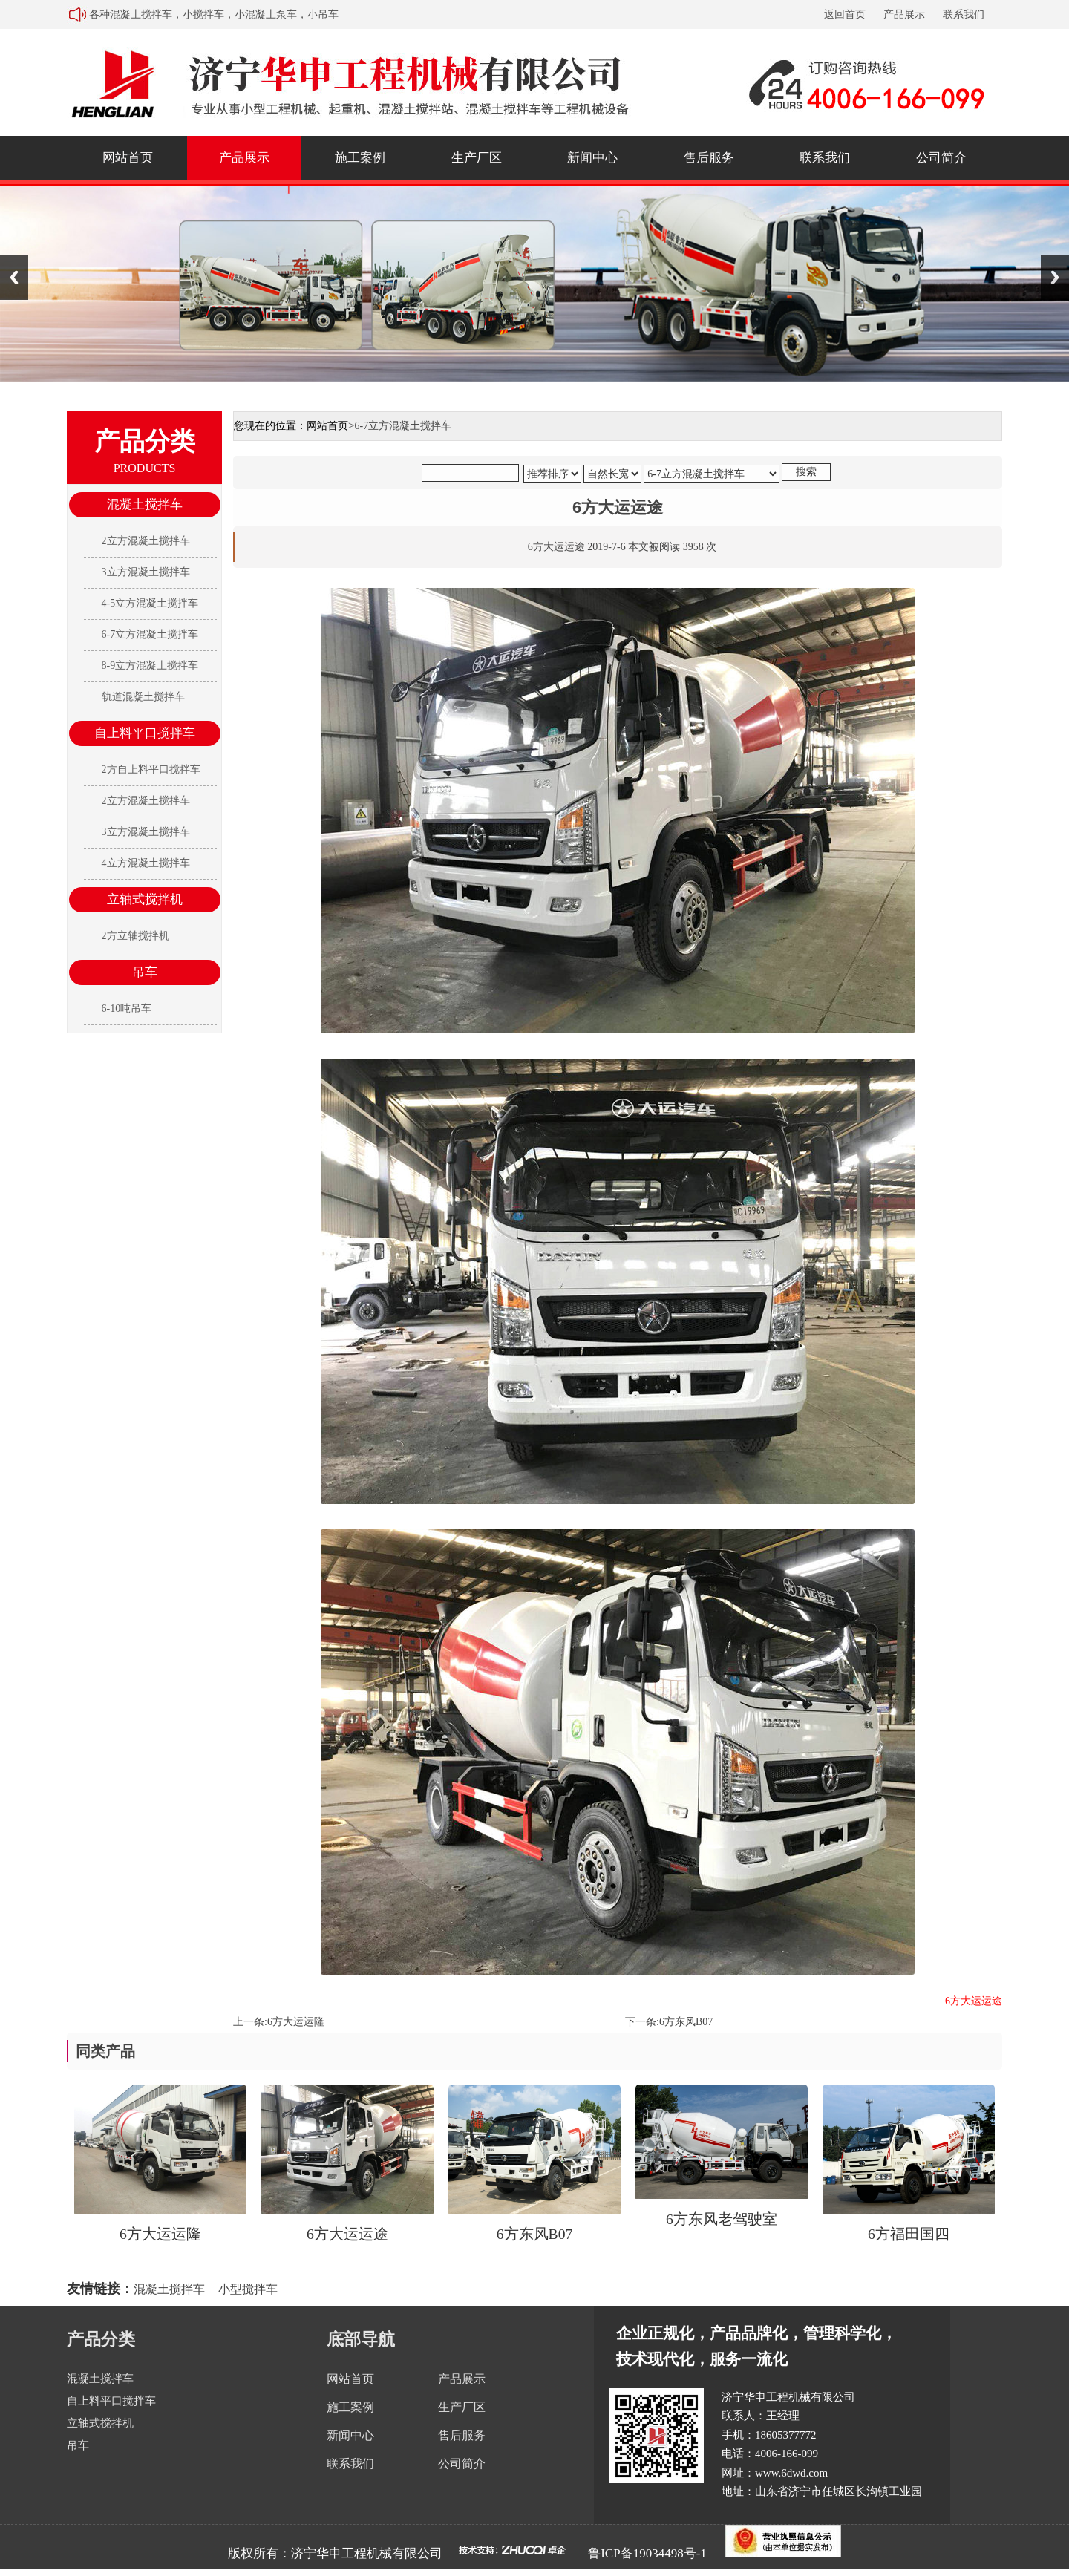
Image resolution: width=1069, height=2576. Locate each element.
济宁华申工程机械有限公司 (366, 2553)
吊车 (144, 972)
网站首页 (127, 158)
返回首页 (845, 14)
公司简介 (941, 158)
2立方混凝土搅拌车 (146, 540)
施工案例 (360, 158)
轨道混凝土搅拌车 (143, 696)
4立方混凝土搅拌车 (146, 863)
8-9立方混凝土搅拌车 (150, 665)
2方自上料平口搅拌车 (151, 769)
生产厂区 (476, 158)
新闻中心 (592, 158)
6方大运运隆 (295, 2021)
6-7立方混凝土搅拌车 (150, 634)
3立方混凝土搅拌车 (146, 572)
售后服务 (709, 158)
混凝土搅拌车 (145, 504)
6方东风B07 (686, 2021)
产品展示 (904, 14)
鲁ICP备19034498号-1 (647, 2553)
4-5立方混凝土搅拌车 (150, 603)
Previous (14, 277)
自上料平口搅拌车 (144, 733)
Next (1055, 277)
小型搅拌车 (248, 2289)
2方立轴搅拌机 (135, 935)
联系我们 (963, 14)
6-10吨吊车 (127, 1008)
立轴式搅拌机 (145, 899)
